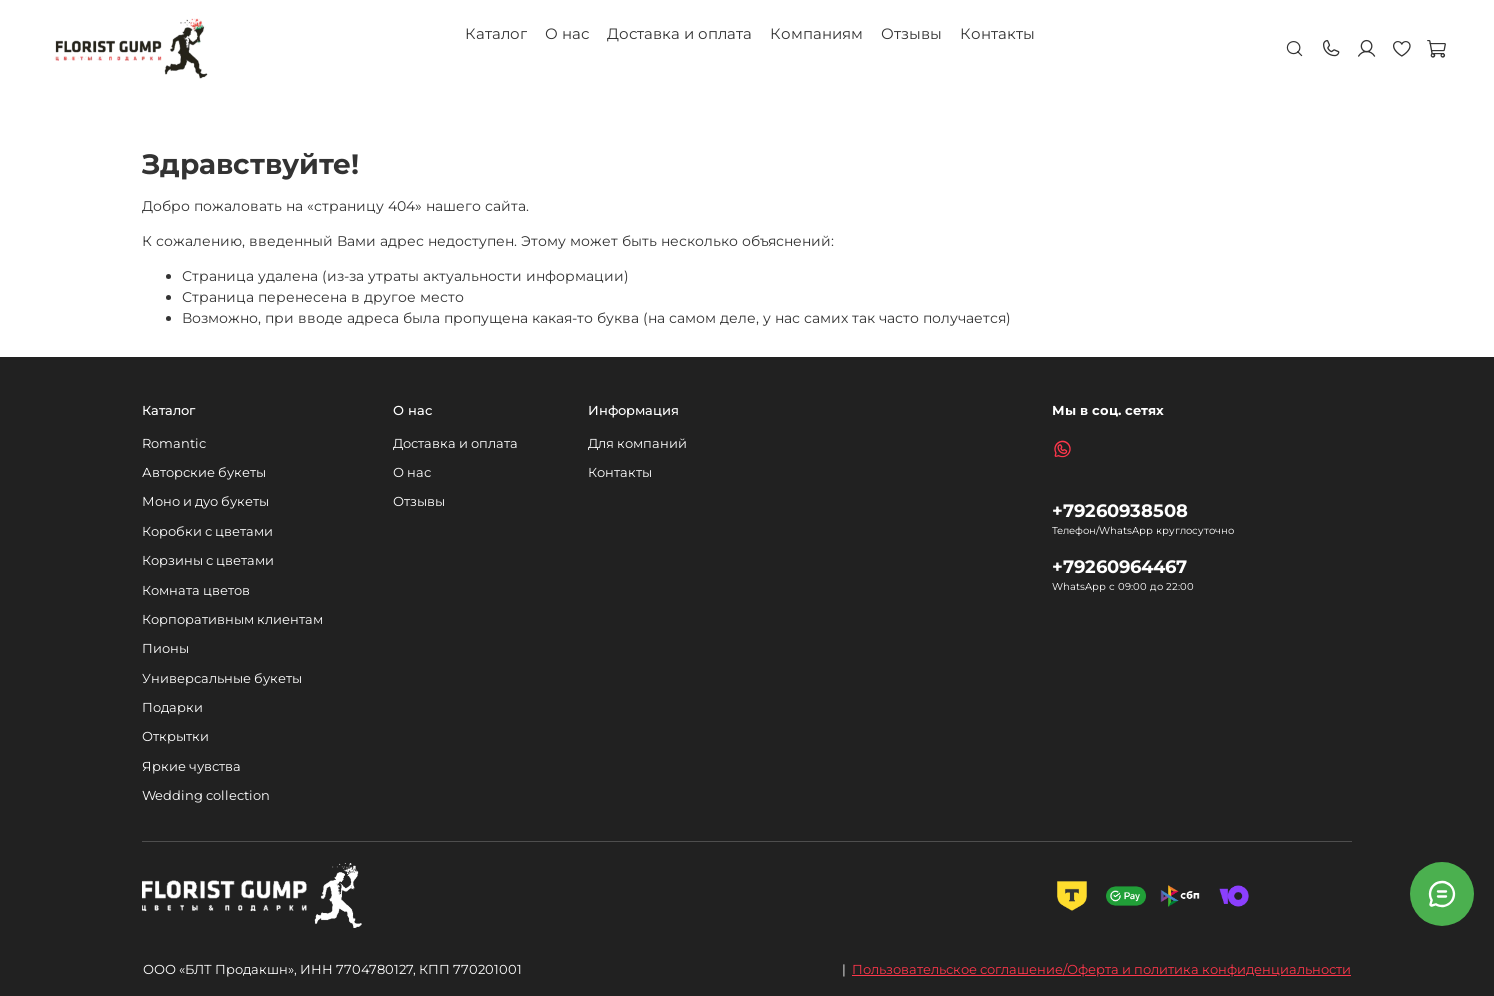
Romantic (174, 443)
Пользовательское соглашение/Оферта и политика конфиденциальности (1101, 969)
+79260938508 (1120, 510)
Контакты (997, 33)
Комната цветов (196, 590)
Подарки (172, 707)
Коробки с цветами (207, 531)
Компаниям (816, 33)
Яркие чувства (191, 766)
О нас (567, 33)
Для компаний (637, 443)
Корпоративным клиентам (232, 619)
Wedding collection (206, 795)
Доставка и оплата (679, 33)
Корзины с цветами (208, 560)
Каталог (496, 33)
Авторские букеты (204, 472)
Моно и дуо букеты (205, 501)
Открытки (175, 736)
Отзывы (911, 33)
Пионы (165, 648)
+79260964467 (1119, 566)
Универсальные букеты (222, 678)
